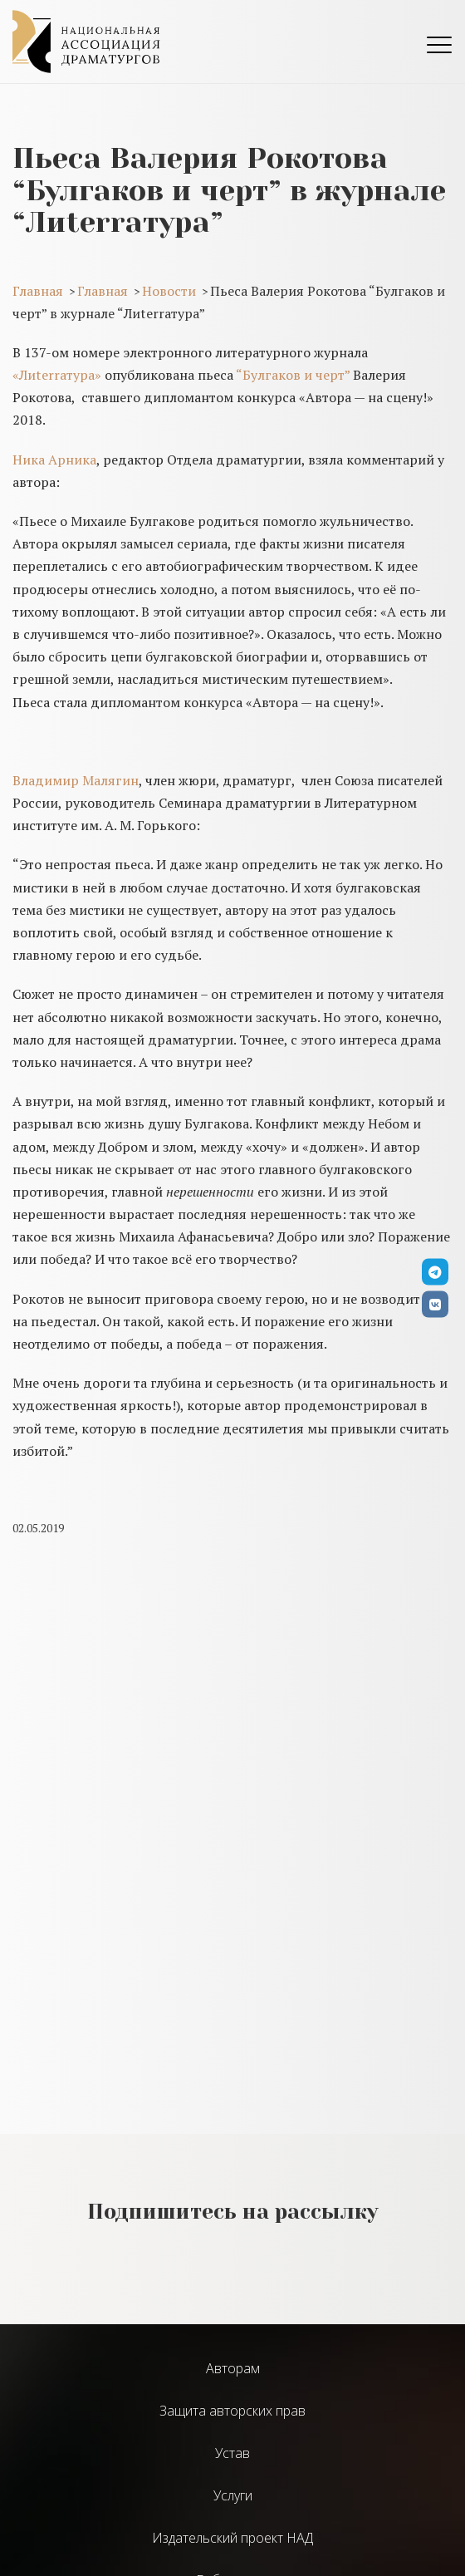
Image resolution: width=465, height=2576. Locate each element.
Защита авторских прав (232, 2410)
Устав (232, 2453)
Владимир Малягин (75, 780)
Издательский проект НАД (232, 2538)
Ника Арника (54, 459)
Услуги (232, 2495)
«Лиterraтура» (56, 375)
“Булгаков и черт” (293, 375)
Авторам (233, 2368)
